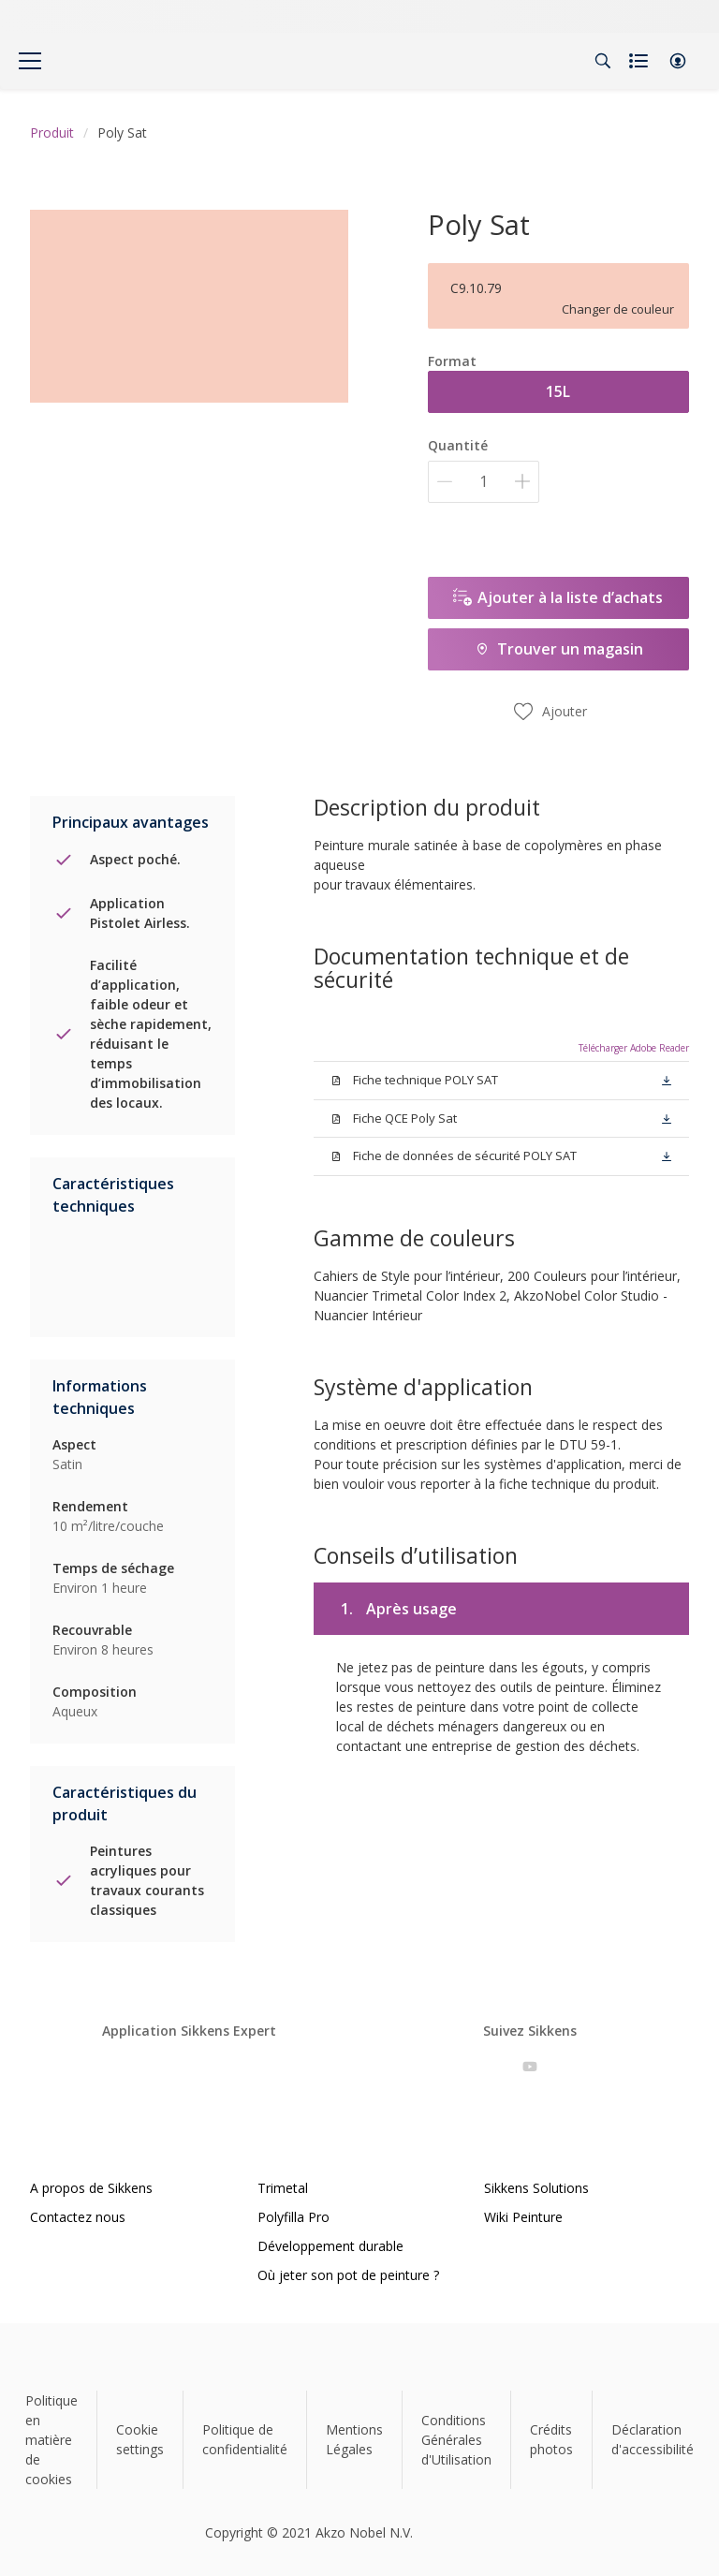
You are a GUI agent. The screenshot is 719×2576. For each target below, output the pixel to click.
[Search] (603, 61)
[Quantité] (483, 482)
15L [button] (558, 391)
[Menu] (30, 61)
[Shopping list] (640, 61)
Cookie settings (140, 2439)
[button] (678, 61)
